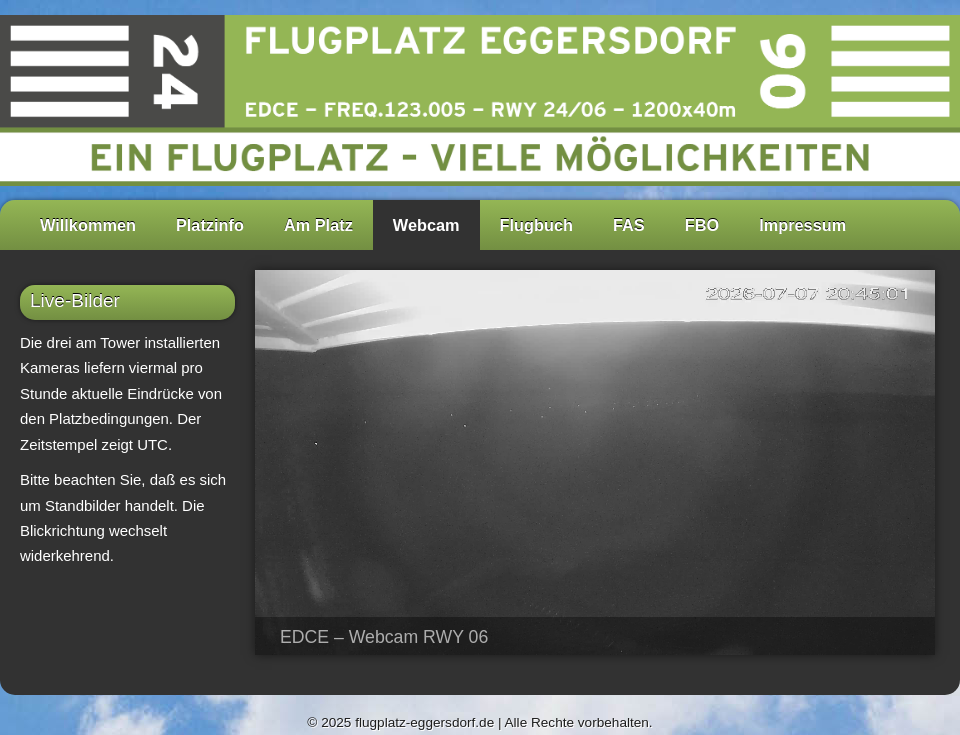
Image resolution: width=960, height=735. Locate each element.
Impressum (802, 225)
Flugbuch (536, 225)
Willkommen (88, 225)
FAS (629, 225)
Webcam (426, 225)
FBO (702, 225)
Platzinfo (210, 225)
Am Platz (318, 225)
